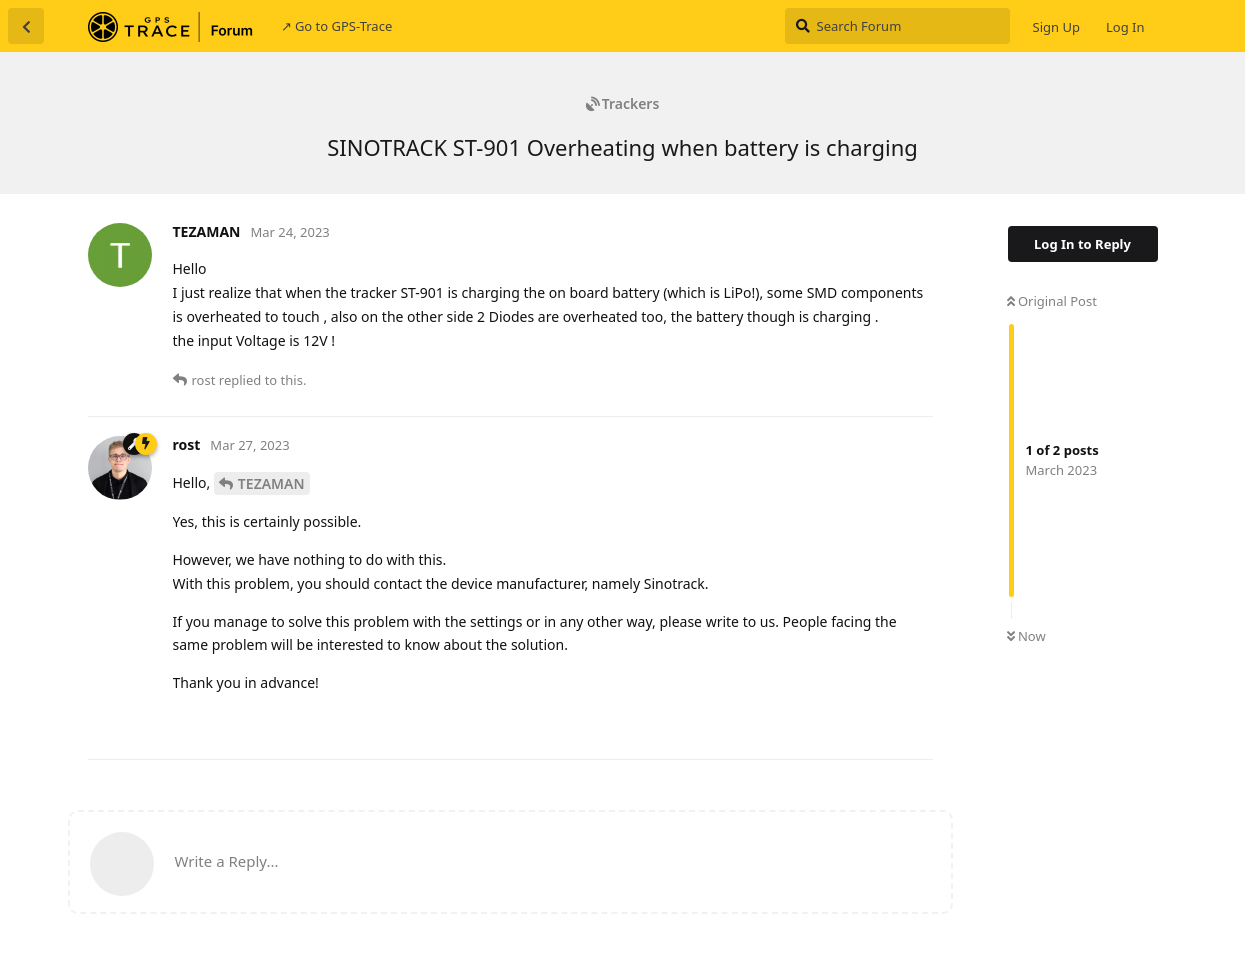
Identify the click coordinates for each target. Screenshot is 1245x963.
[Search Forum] (897, 26)
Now (1026, 636)
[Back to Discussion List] (26, 26)
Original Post (1052, 301)
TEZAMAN (271, 483)
